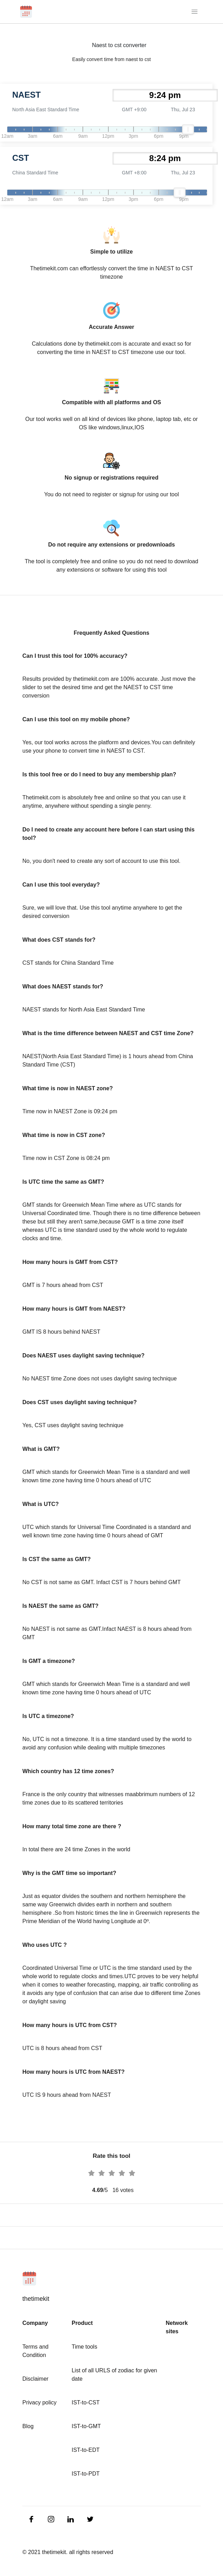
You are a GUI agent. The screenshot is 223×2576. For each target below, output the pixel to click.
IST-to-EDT (86, 2450)
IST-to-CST (86, 2402)
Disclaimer (35, 2379)
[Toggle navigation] (195, 12)
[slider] (188, 129)
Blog (28, 2426)
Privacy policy (39, 2402)
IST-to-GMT (86, 2426)
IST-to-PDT (86, 2474)
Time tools (84, 2347)
